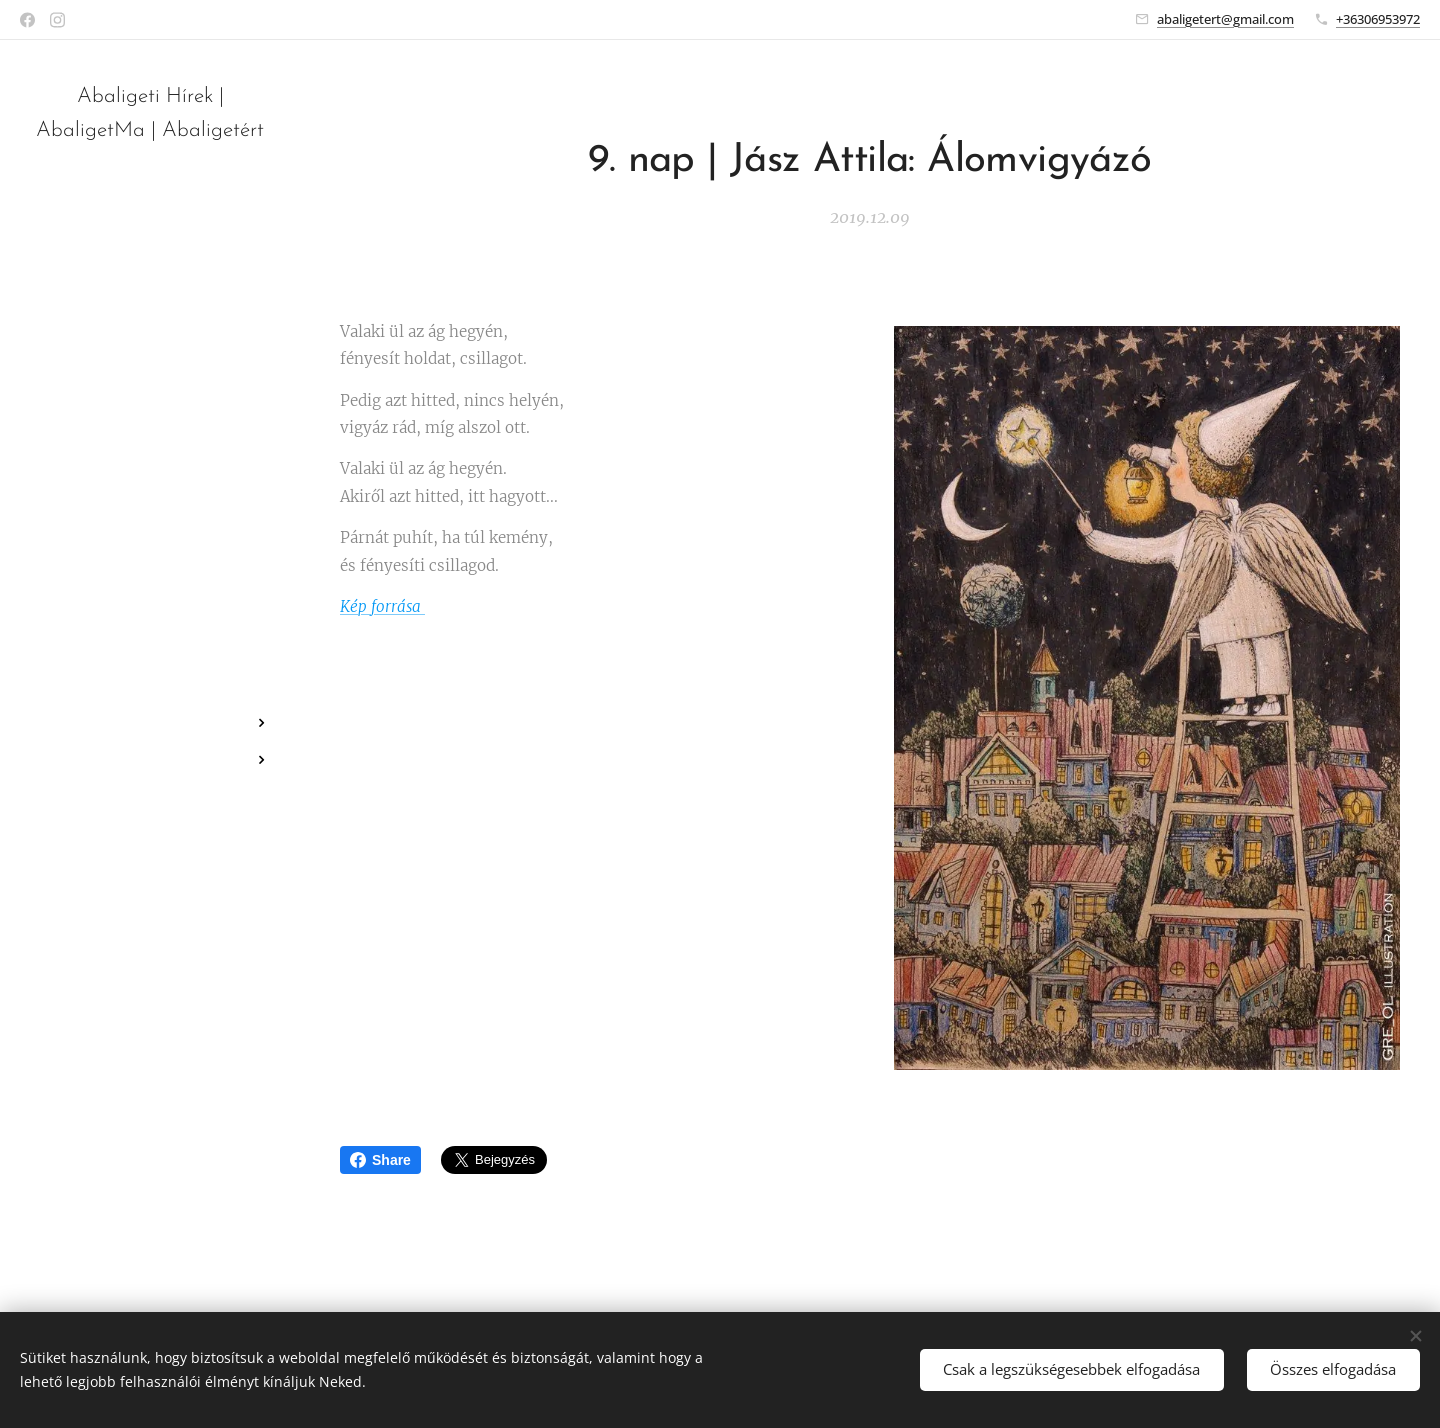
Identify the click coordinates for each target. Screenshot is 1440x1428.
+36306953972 (1378, 19)
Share (380, 1160)
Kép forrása (382, 606)
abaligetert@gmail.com (1225, 19)
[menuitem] (150, 663)
